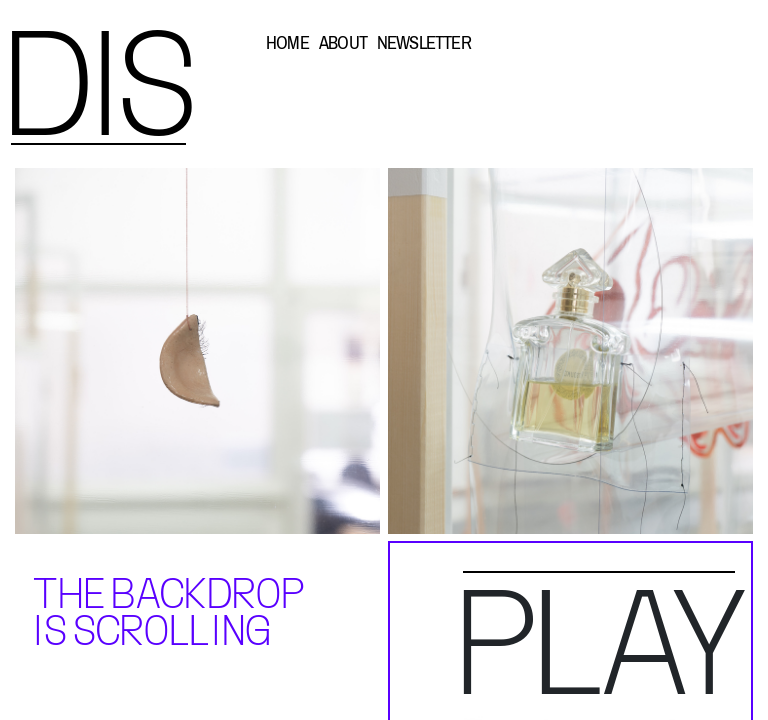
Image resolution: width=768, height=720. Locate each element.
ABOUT (343, 42)
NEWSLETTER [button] (424, 42)
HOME (287, 42)
